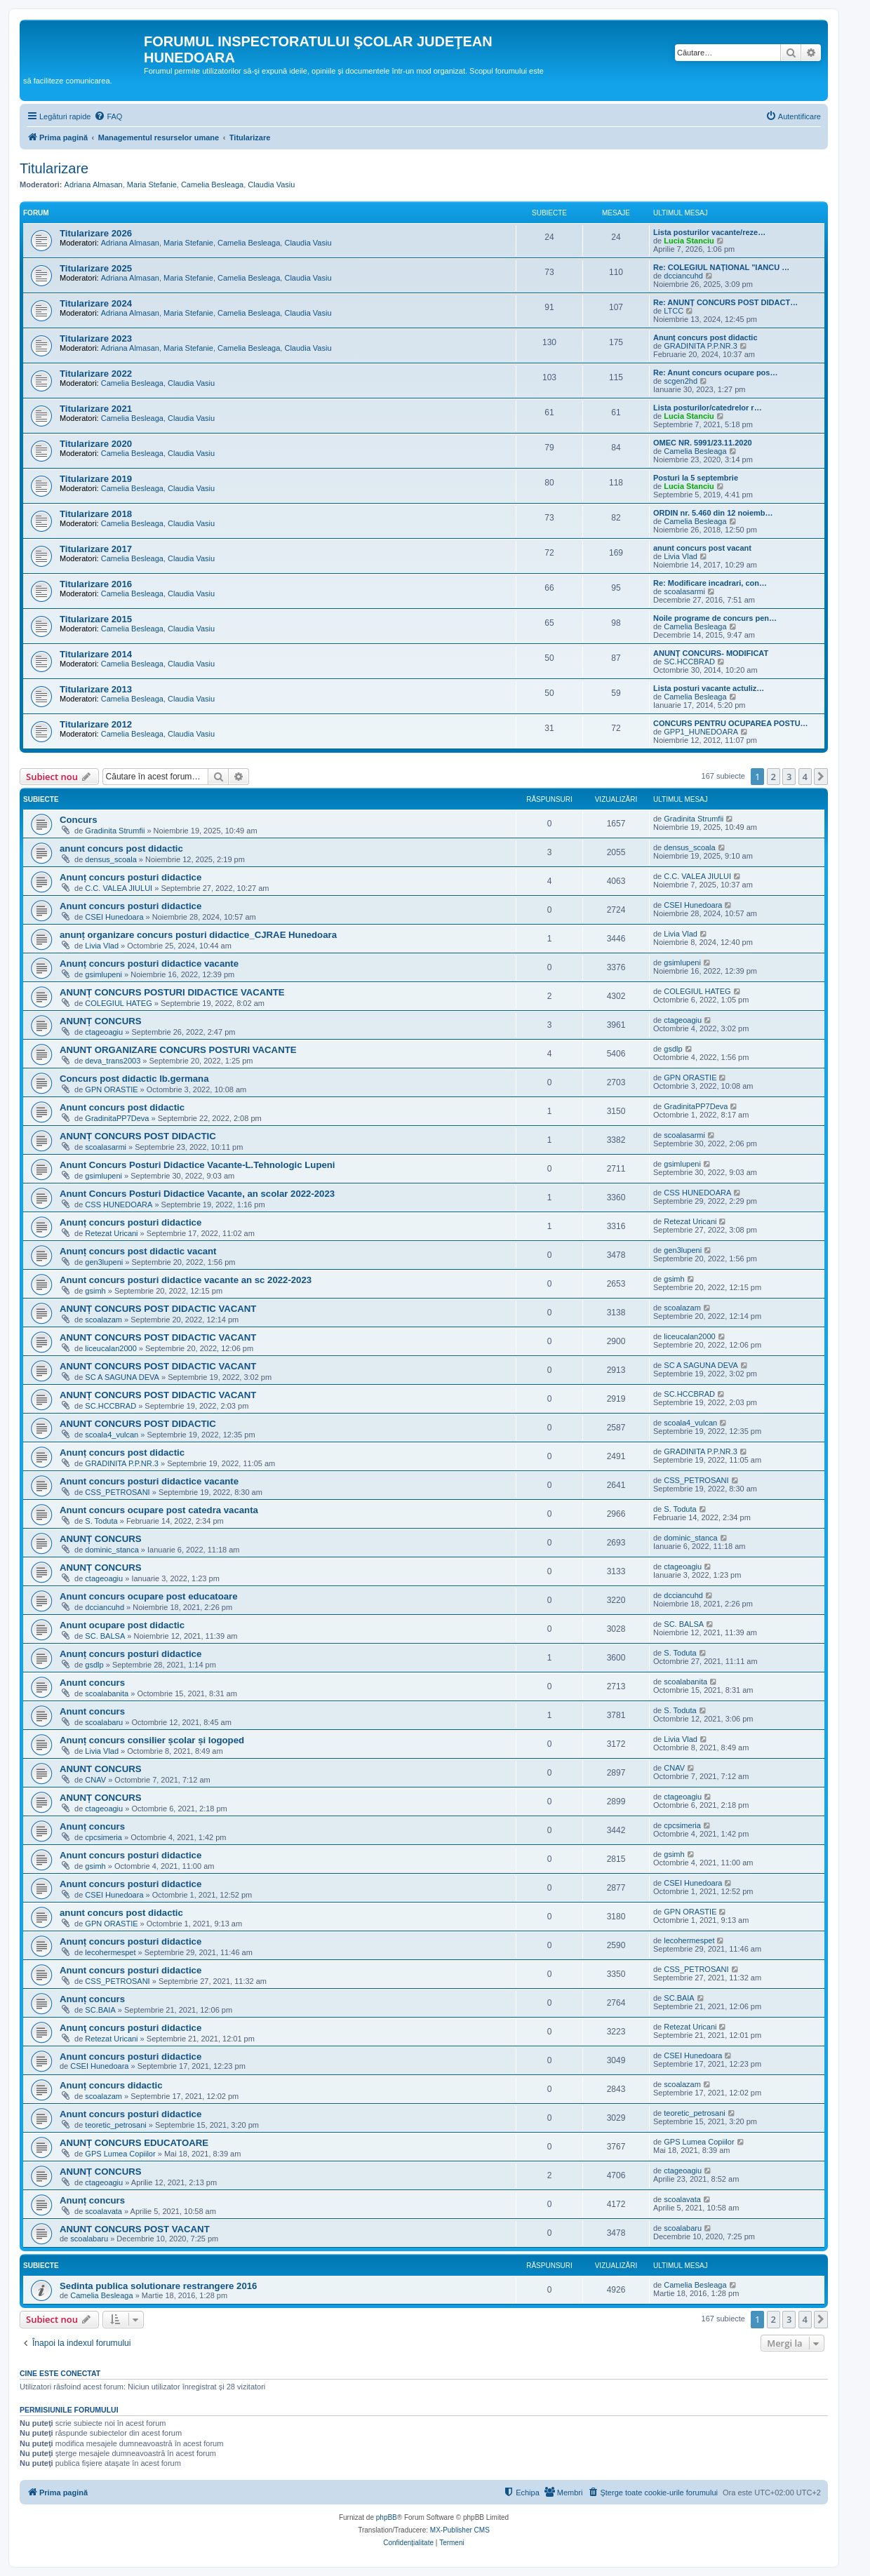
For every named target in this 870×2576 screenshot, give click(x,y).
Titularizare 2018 (96, 514)
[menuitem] (108, 116)
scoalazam (103, 1319)
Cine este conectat (60, 2373)
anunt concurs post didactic (121, 848)
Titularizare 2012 (96, 724)
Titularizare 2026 (96, 233)
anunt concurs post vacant (702, 548)
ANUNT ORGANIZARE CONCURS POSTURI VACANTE (178, 1050)
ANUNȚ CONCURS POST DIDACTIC (138, 1136)
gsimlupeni (103, 974)
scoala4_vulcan (111, 1434)
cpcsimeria (103, 1837)
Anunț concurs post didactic (705, 337)
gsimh (95, 1291)
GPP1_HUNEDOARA (701, 731)
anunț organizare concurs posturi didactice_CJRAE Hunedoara (198, 935)
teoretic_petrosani (115, 2125)
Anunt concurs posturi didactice (130, 906)
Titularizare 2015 (96, 619)
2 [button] (773, 776)
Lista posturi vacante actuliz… (708, 688)
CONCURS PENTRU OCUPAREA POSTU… (730, 723)
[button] (821, 776)
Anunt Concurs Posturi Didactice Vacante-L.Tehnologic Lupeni (197, 1165)
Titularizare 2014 (96, 654)
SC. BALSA (105, 1636)
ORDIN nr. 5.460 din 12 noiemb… (713, 513)
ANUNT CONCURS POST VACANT (135, 2229)
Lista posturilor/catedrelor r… (707, 407)
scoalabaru (104, 1722)
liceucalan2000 (110, 1348)
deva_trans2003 (112, 1060)
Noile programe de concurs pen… (715, 618)
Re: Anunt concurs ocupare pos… (715, 372)
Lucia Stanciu (689, 240)
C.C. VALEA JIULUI (118, 888)
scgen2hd (680, 381)
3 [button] (789, 776)
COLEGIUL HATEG (118, 1003)
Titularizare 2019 (96, 479)
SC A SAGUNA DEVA (122, 1377)
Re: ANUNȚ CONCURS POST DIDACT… (725, 302)
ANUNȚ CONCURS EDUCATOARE (134, 2143)
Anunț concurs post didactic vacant (138, 1251)
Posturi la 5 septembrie (695, 478)
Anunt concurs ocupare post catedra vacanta (159, 1510)
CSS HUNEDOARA (118, 1204)
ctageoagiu (104, 1032)
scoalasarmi (684, 591)
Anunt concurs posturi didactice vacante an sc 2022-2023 (186, 1280)
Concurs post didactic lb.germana (134, 1078)
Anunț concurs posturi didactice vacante (149, 963)
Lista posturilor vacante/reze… (709, 232)
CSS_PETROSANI (117, 1492)
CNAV (95, 1780)
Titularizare (54, 168)
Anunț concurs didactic (111, 2085)
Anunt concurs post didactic (122, 1107)
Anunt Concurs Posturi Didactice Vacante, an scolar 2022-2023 (197, 1193)
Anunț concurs (92, 1826)
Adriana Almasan (94, 184)
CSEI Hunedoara (114, 917)
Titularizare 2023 (96, 338)
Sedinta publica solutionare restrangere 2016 (158, 2286)
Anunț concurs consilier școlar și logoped (152, 1740)
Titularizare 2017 (96, 549)
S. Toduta (101, 1521)
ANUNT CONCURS (101, 1769)
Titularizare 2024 (96, 303)
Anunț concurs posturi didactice (130, 877)
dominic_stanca (111, 1549)
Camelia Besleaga (212, 184)
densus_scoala (110, 859)
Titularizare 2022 (96, 373)
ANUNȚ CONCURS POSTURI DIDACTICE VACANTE (172, 992)
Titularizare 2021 (96, 408)
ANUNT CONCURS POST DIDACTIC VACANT (158, 1337)
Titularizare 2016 (96, 584)
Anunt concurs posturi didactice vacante (149, 1481)
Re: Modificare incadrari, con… (710, 583)
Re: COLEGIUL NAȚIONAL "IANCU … (721, 267)
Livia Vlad (680, 556)
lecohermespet (110, 1952)
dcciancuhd (683, 275)
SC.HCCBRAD (689, 661)
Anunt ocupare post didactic (122, 1625)
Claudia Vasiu (271, 184)
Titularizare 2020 (96, 443)
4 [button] (805, 776)
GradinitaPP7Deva (117, 1118)
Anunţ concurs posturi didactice (130, 2027)
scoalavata (103, 2211)
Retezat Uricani (111, 1233)
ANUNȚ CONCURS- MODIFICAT (710, 653)
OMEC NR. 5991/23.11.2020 (702, 442)
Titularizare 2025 (96, 268)
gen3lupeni (104, 1262)
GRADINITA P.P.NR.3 (700, 346)
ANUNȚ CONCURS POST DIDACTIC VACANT (158, 1308)
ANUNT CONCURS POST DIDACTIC (138, 1423)
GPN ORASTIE (111, 1089)
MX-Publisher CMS (460, 2530)
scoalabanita (106, 1693)
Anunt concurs (92, 1682)
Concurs (79, 819)
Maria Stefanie (152, 184)
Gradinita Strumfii (115, 830)
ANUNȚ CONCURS (101, 1021)
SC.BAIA (100, 2010)
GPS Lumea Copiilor (120, 2153)
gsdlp (673, 1049)
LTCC (673, 311)
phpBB (386, 2517)
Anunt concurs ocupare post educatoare (149, 1596)
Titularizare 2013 (96, 689)
